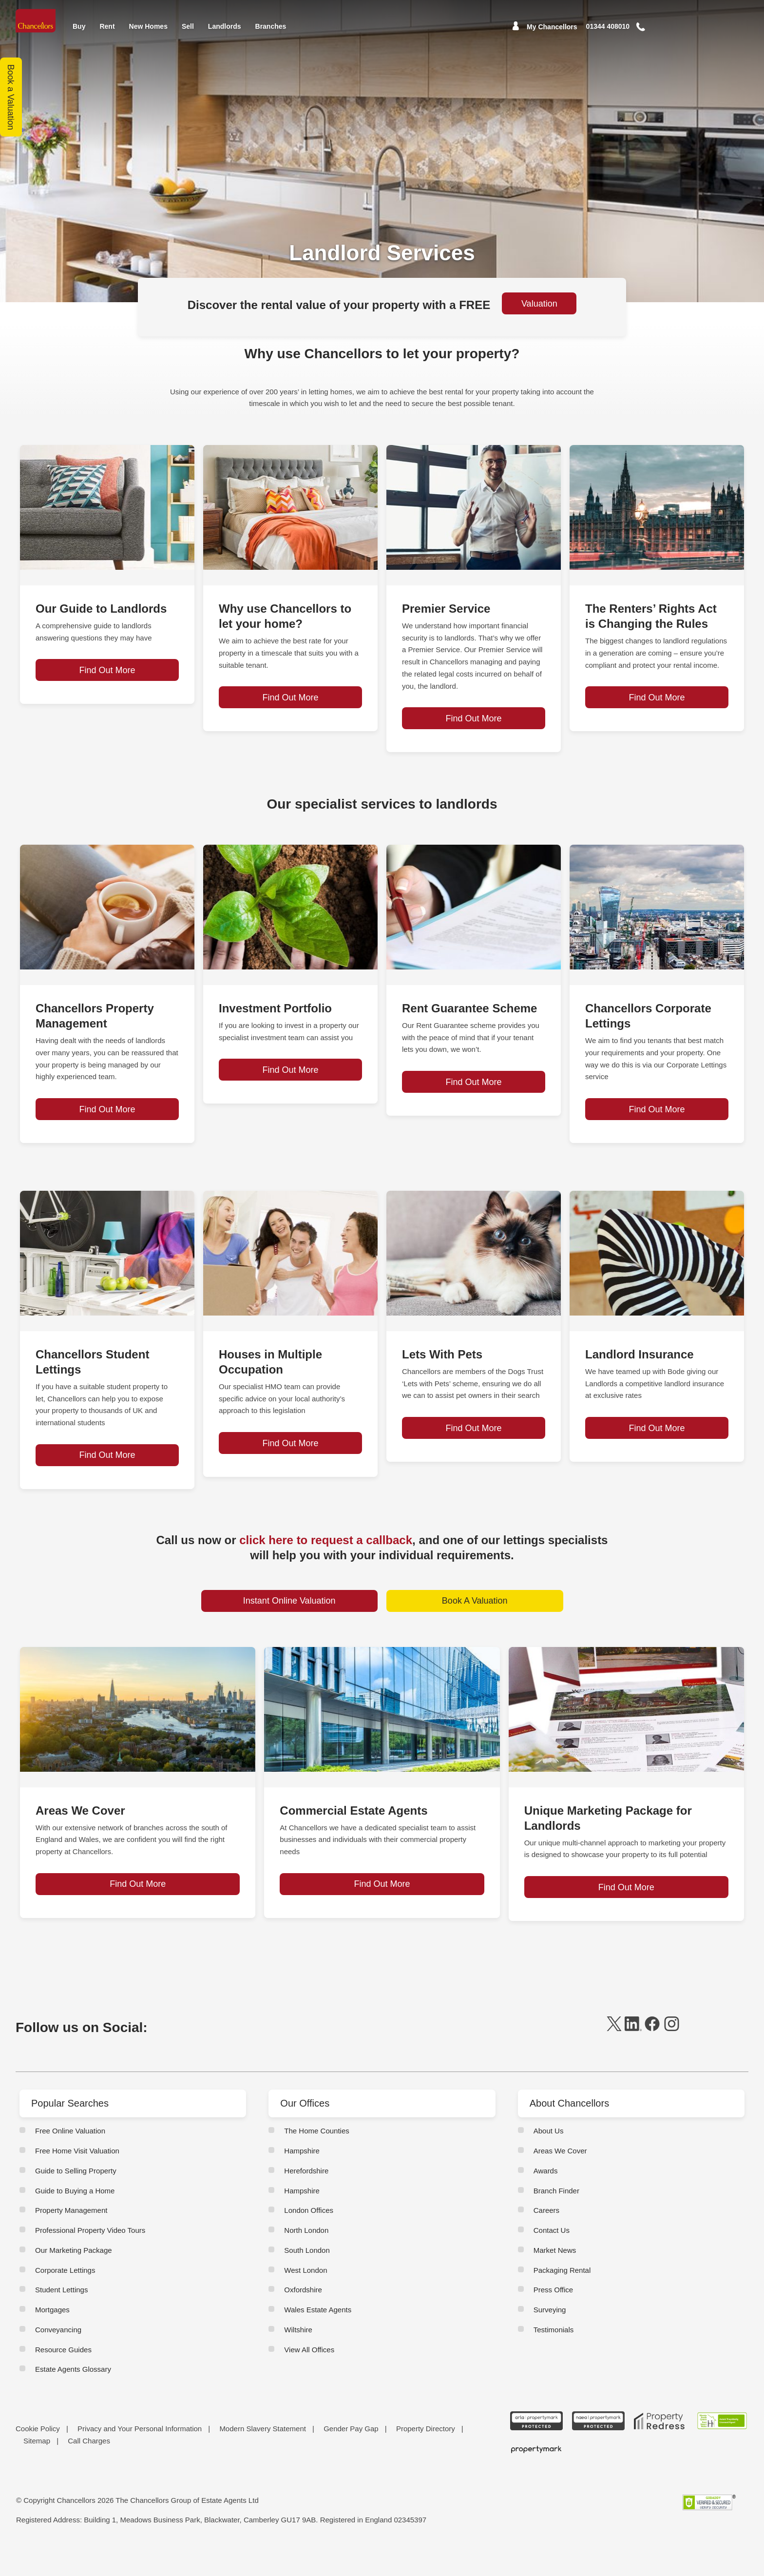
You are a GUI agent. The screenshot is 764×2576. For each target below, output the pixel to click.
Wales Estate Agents (317, 2337)
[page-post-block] (107, 507)
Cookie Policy (38, 2456)
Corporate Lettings (65, 2297)
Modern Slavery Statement (262, 2456)
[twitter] (614, 2055)
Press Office (553, 2317)
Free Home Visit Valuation (77, 2178)
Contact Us (552, 2257)
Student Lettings (61, 2317)
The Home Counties (316, 2158)
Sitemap (36, 2468)
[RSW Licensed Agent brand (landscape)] (721, 2448)
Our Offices (304, 2130)
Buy (79, 26)
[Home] (37, 20)
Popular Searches (70, 2130)
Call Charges (89, 2468)
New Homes (148, 26)
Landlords (224, 26)
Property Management (71, 2237)
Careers (546, 2237)
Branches (270, 26)
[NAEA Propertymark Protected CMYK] (598, 2448)
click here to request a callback (325, 1555)
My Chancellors (552, 27)
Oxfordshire (303, 2317)
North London (306, 2257)
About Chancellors (569, 2130)
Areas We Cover (560, 2178)
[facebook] (652, 2055)
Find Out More (107, 733)
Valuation (539, 304)
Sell (188, 26)
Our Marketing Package (73, 2277)
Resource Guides (63, 2376)
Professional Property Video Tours (90, 2257)
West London (305, 2297)
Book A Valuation (475, 1616)
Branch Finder (556, 2217)
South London (306, 2277)
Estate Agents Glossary (73, 2396)
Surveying (550, 2337)
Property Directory (425, 2456)
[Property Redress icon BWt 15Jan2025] (660, 2448)
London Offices (308, 2237)
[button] (654, 27)
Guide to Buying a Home (75, 2217)
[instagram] (671, 2055)
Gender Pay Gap (351, 2456)
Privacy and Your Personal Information (139, 2456)
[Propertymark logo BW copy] (536, 2476)
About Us (549, 2158)
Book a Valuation (11, 97)
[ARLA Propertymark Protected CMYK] (536, 2448)
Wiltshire (298, 2357)
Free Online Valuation (70, 2158)
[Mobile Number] (608, 26)
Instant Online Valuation (289, 1616)
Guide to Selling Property (75, 2198)
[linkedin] (633, 2055)
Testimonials (554, 2357)
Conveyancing (58, 2357)
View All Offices (309, 2376)
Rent (107, 26)
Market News (555, 2277)
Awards (546, 2198)
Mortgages (52, 2337)
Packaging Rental (562, 2297)
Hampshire (302, 2178)
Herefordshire (306, 2198)
